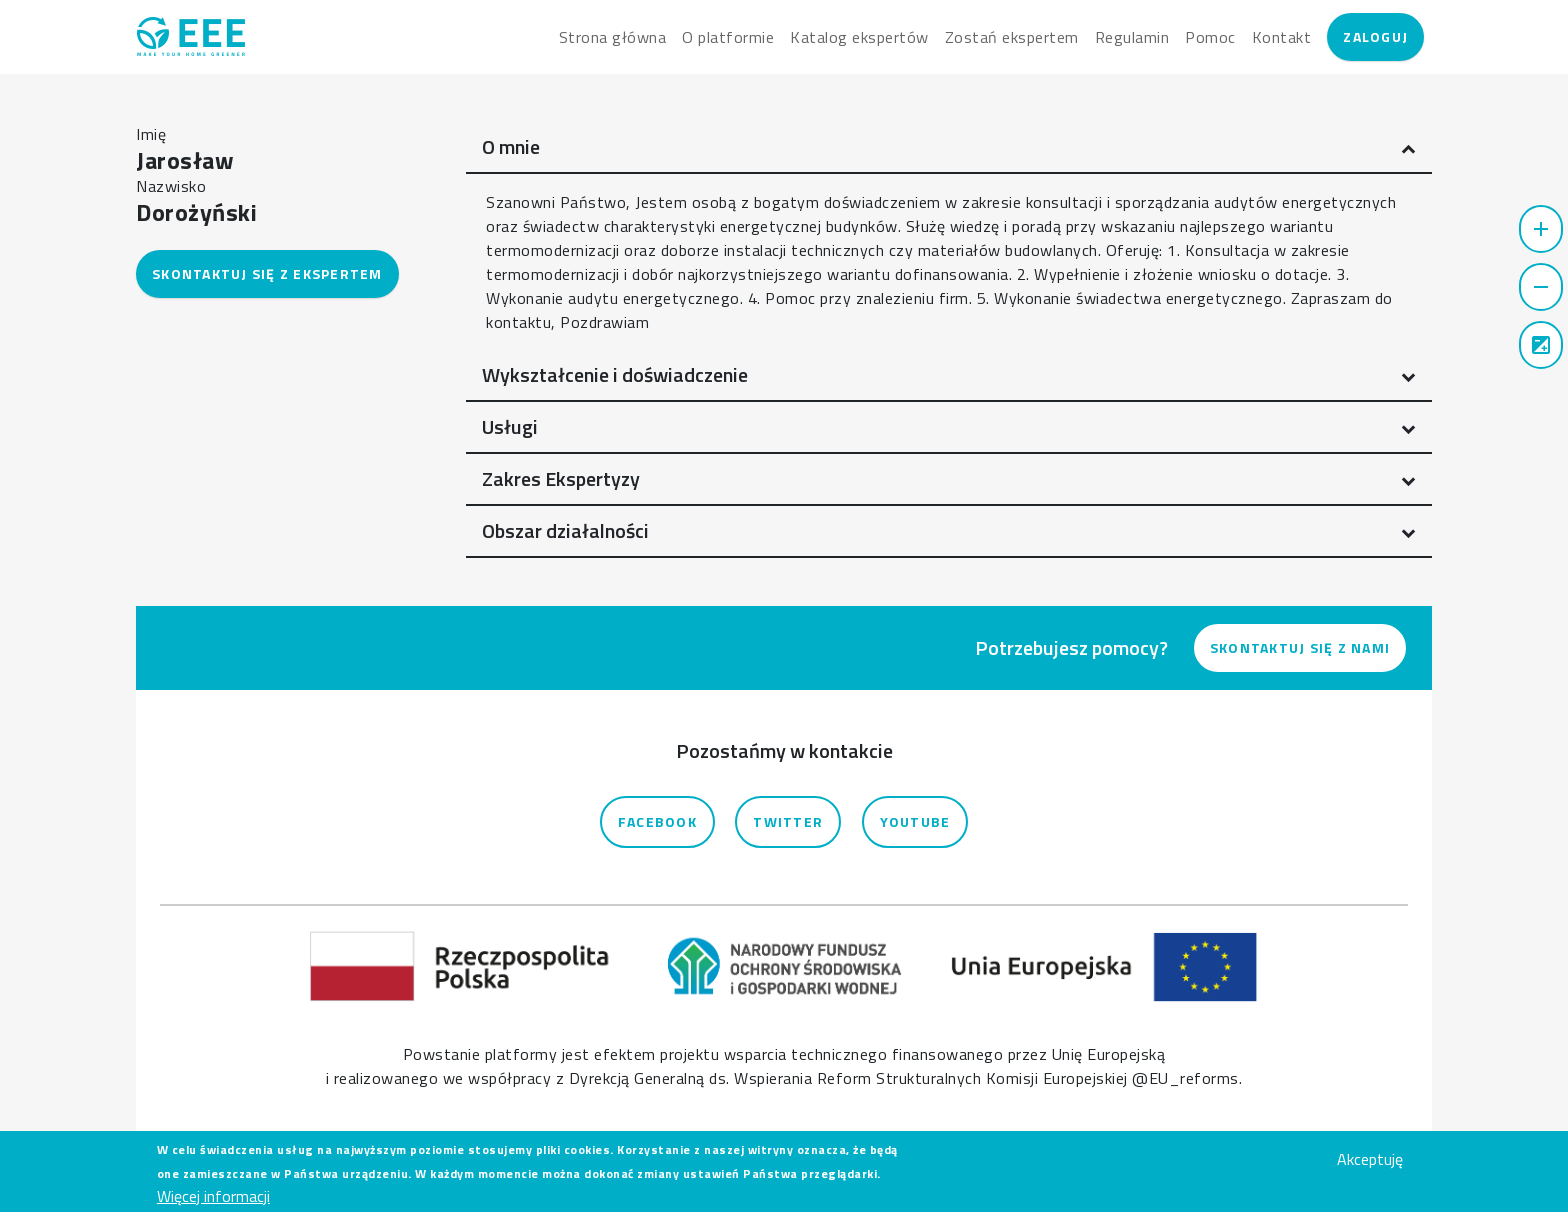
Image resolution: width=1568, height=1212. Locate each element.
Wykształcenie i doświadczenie (615, 374)
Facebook (657, 821)
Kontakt (1282, 37)
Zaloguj (1375, 36)
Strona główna (613, 37)
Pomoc (1210, 37)
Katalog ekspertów (859, 37)
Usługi (510, 426)
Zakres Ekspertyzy (561, 478)
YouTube (915, 821)
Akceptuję (1370, 1165)
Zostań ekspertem (1012, 37)
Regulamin (1132, 37)
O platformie (728, 37)
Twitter (788, 821)
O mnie (511, 146)
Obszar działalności (565, 530)
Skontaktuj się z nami (1300, 647)
